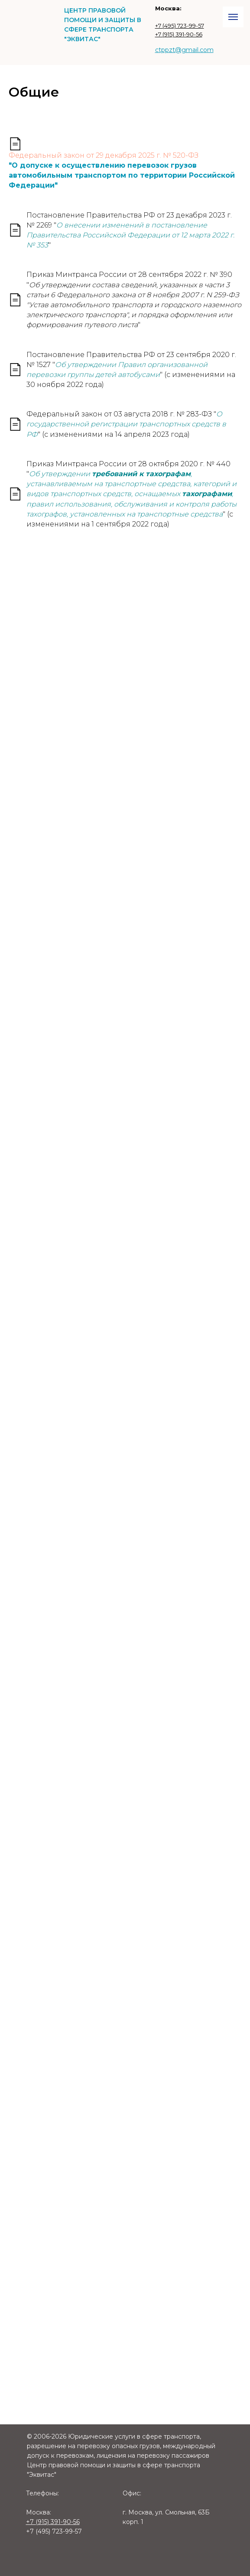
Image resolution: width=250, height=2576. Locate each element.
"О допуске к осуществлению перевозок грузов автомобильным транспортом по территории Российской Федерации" (122, 175)
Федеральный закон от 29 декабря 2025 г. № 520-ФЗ (103, 155)
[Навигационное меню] (233, 17)
